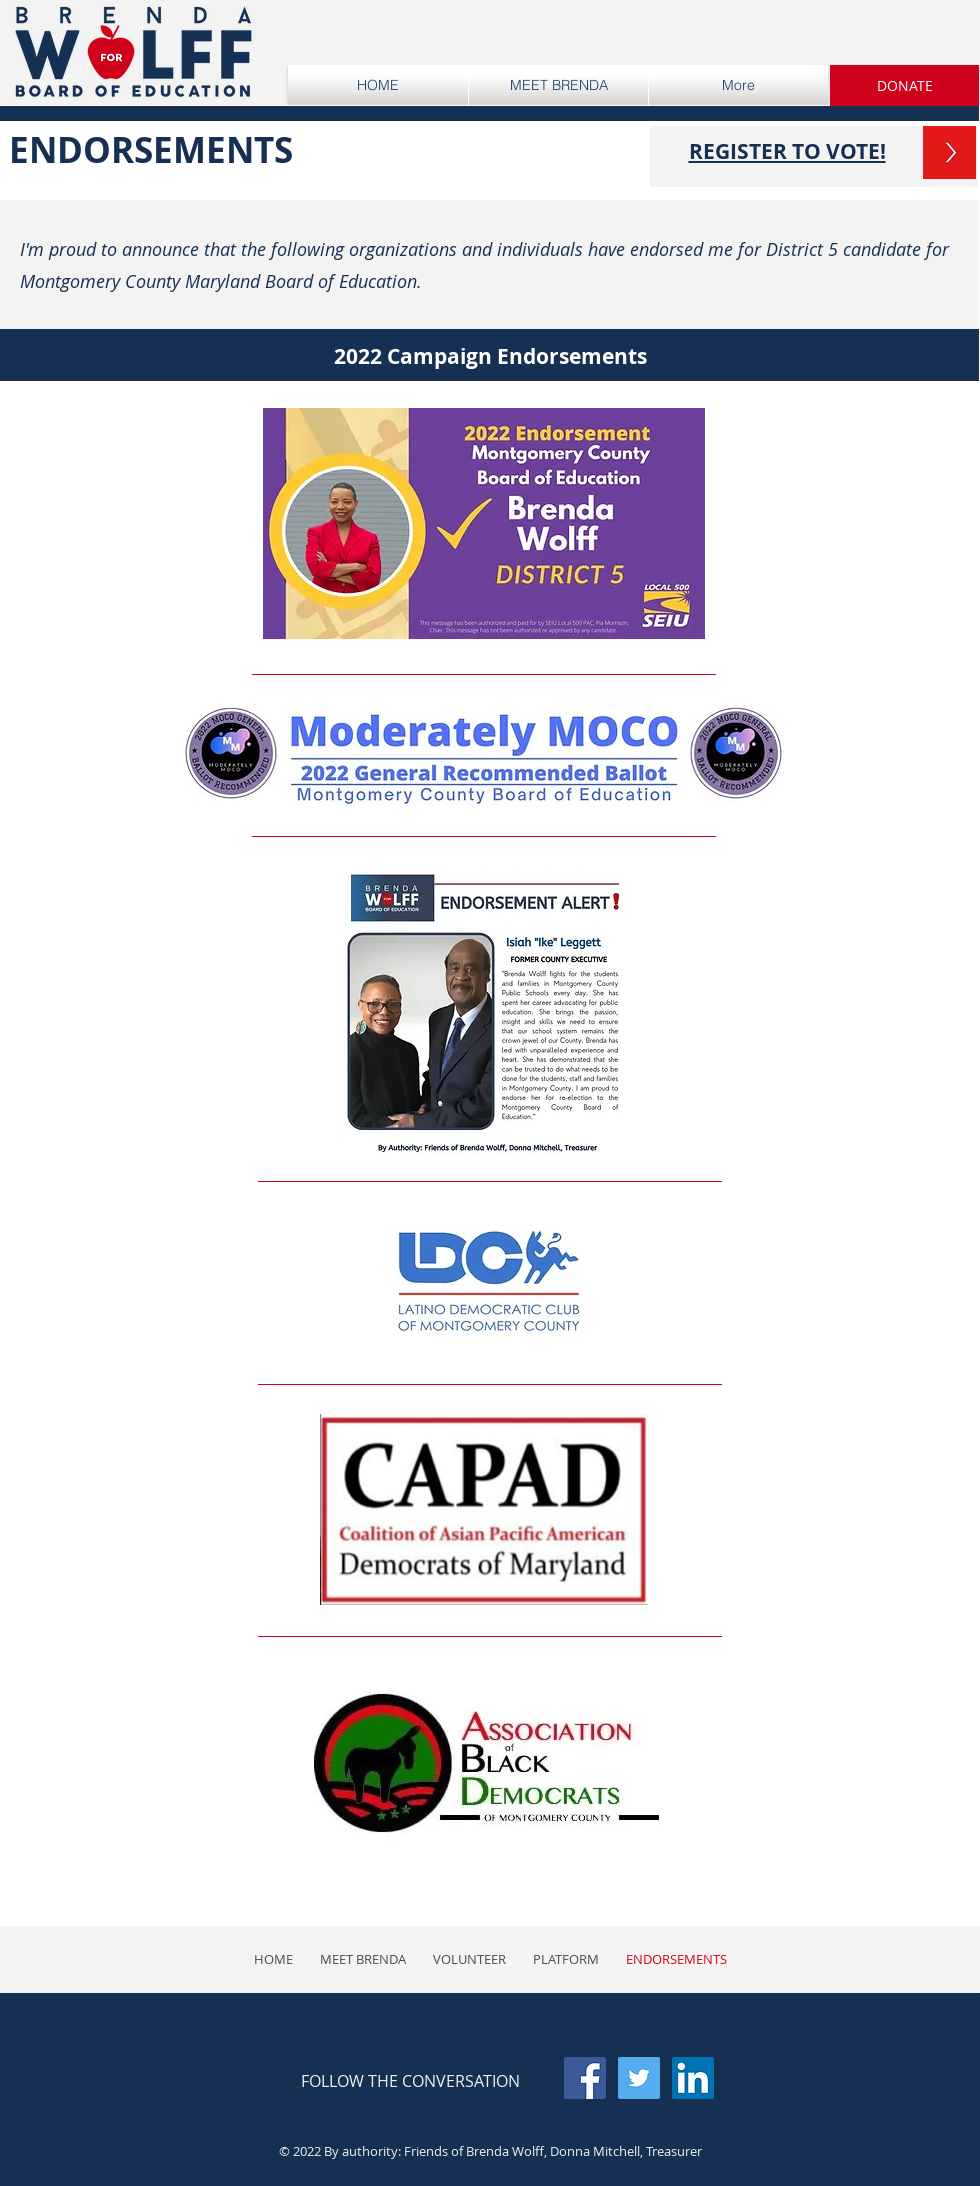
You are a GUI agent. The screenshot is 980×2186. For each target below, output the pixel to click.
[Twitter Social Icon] (639, 2078)
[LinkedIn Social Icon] (693, 2078)
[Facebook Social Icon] (585, 2078)
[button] (904, 85)
